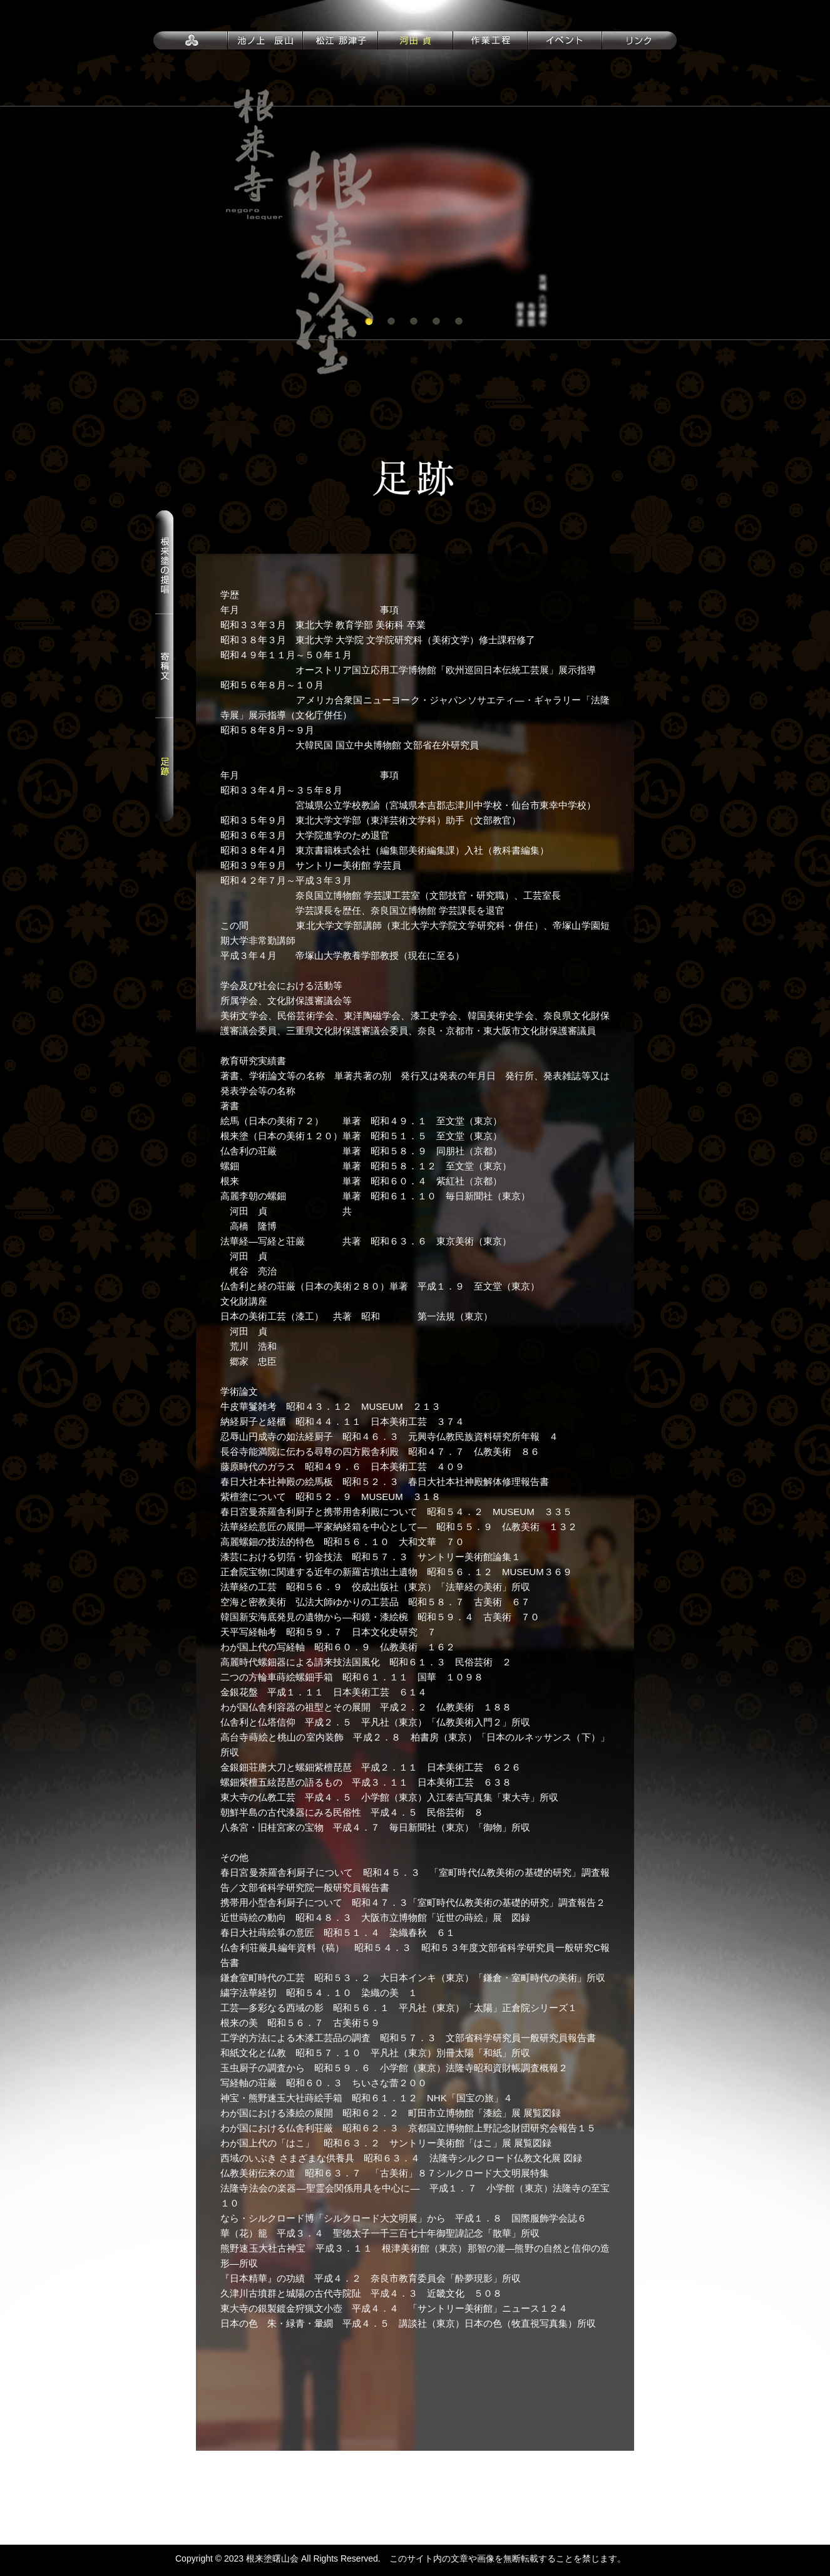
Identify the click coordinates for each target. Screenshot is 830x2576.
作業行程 (490, 38)
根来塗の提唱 (164, 562)
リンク (639, 38)
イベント (565, 38)
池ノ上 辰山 (265, 38)
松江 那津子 (340, 38)
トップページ (190, 38)
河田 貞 (415, 38)
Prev (16, 223)
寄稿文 (164, 666)
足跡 (164, 770)
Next (814, 223)
